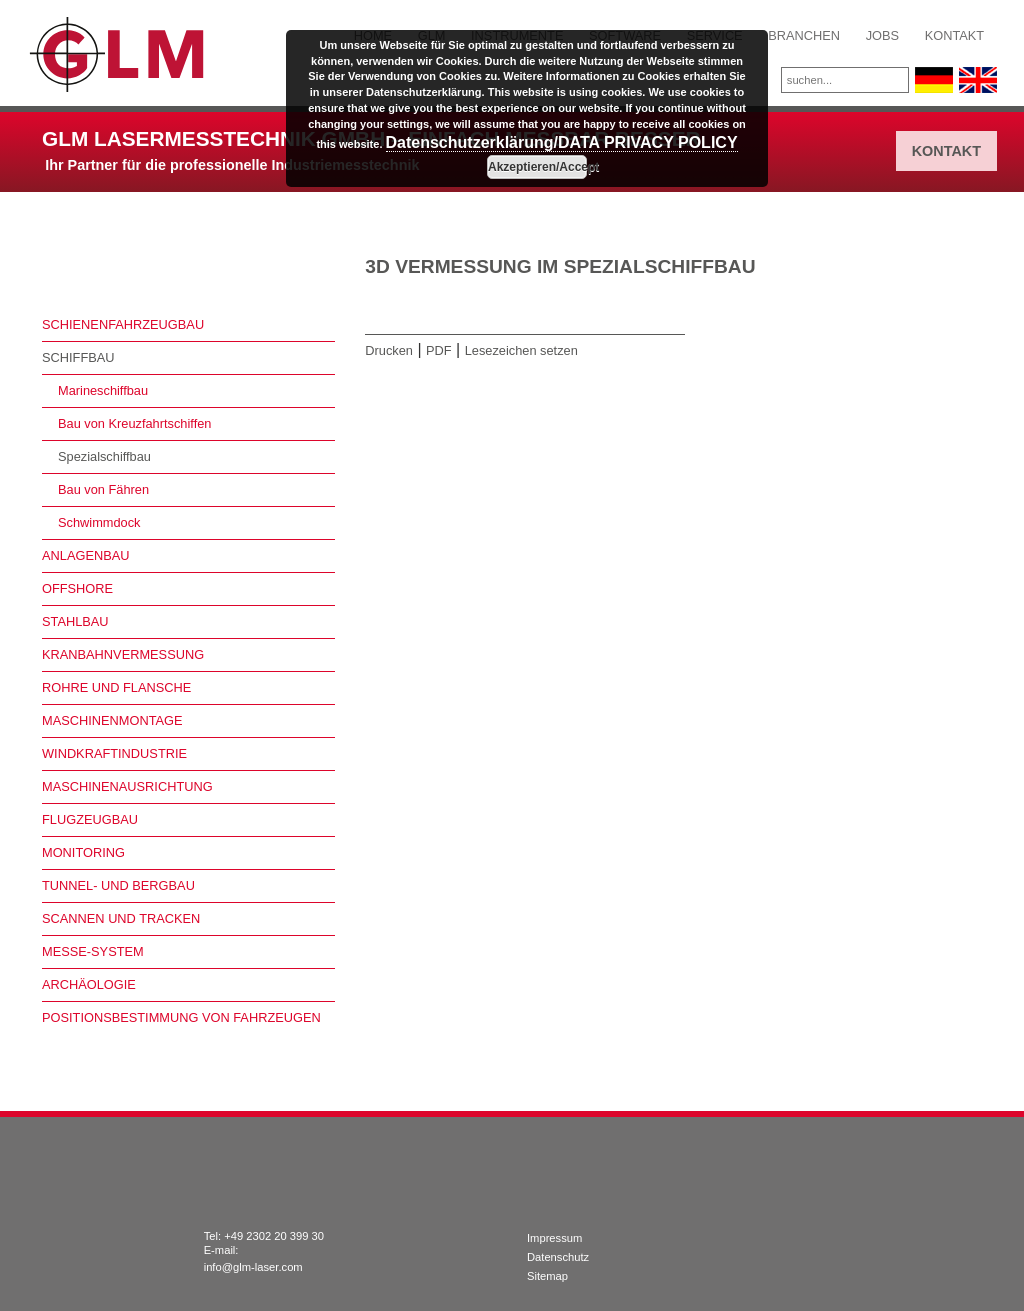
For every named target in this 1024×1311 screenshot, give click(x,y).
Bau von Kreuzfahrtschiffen (134, 423)
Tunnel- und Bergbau (118, 885)
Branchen (804, 35)
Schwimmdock (99, 522)
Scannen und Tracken (121, 918)
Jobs (882, 35)
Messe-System (93, 951)
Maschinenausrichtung (127, 786)
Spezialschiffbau (104, 456)
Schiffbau (78, 357)
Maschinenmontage (112, 720)
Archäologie (89, 984)
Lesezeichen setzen (521, 350)
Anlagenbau (85, 555)
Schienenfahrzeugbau (123, 324)
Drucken (389, 350)
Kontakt (955, 35)
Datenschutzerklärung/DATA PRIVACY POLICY (562, 142)
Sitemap (547, 1276)
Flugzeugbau (90, 819)
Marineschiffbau (103, 390)
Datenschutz (558, 1257)
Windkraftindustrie (114, 753)
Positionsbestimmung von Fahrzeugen (181, 1017)
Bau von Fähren (103, 489)
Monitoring (83, 852)
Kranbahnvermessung (123, 654)
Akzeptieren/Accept (537, 167)
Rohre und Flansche (116, 687)
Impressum (554, 1238)
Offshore (77, 588)
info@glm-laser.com (253, 1267)
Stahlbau (75, 621)
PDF (439, 350)
